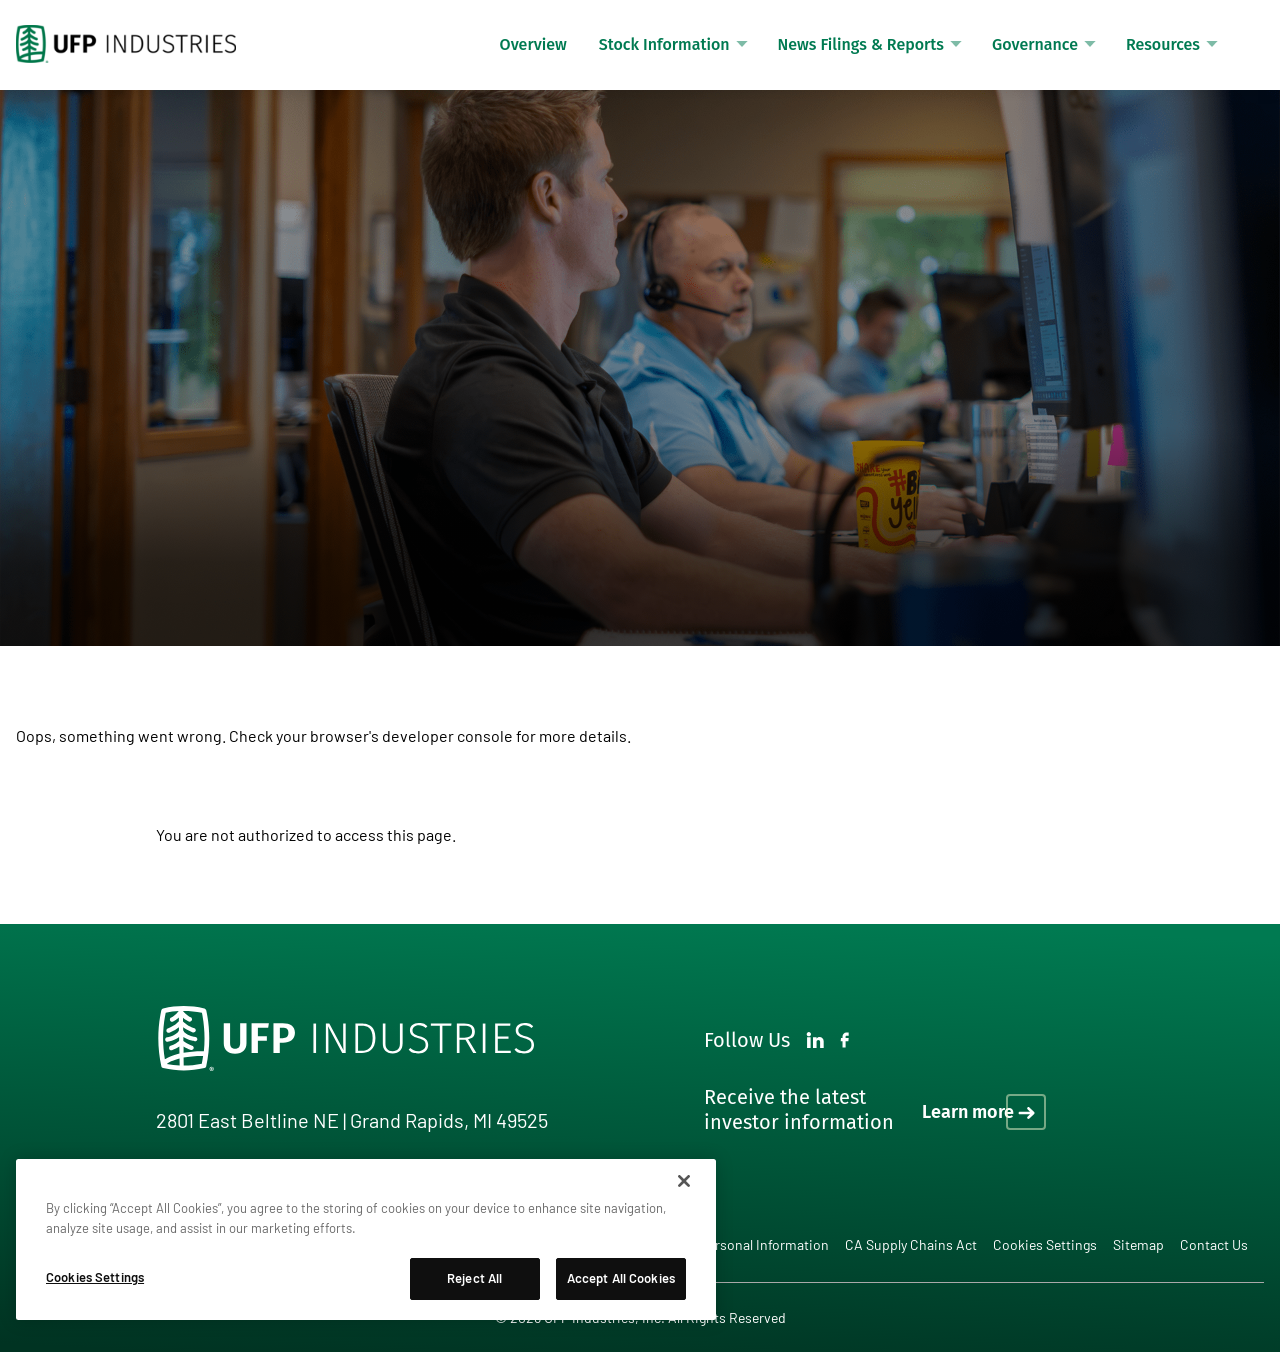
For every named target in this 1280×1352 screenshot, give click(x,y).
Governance (1035, 44)
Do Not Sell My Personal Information (720, 1244)
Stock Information (664, 44)
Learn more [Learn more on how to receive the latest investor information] (968, 1112)
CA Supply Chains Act (911, 1244)
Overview (533, 44)
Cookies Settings (1045, 1245)
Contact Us (1214, 1244)
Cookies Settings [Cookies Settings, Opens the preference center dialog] (95, 1277)
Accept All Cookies (621, 1278)
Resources (1163, 44)
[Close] (684, 1181)
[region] (366, 1239)
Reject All (474, 1278)
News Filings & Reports (861, 44)
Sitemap (1138, 1244)
